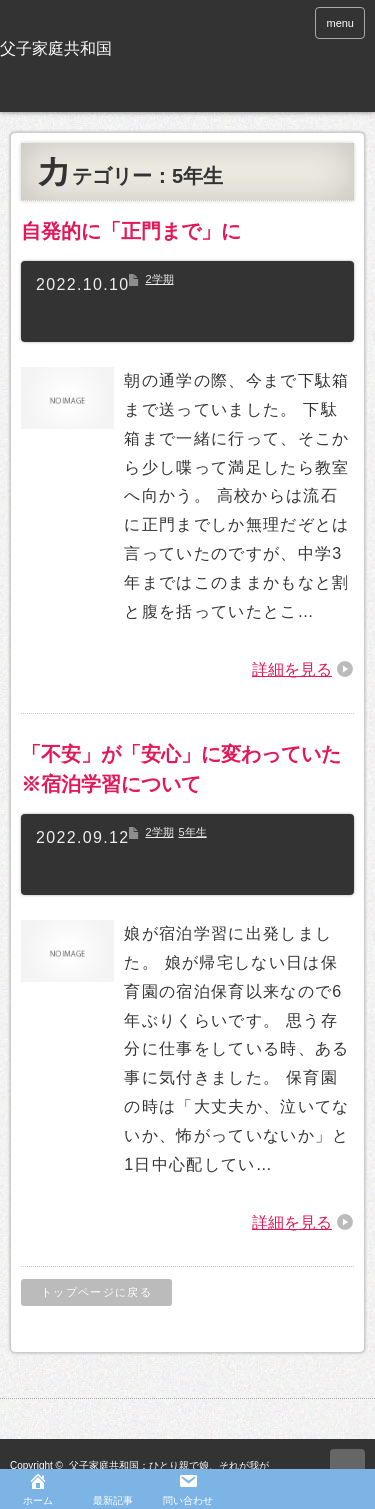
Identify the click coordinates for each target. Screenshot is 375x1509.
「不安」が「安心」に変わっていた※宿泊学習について (181, 769)
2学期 (159, 279)
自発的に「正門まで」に (131, 231)
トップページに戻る (96, 1292)
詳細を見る (292, 669)
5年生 (193, 832)
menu (340, 23)
